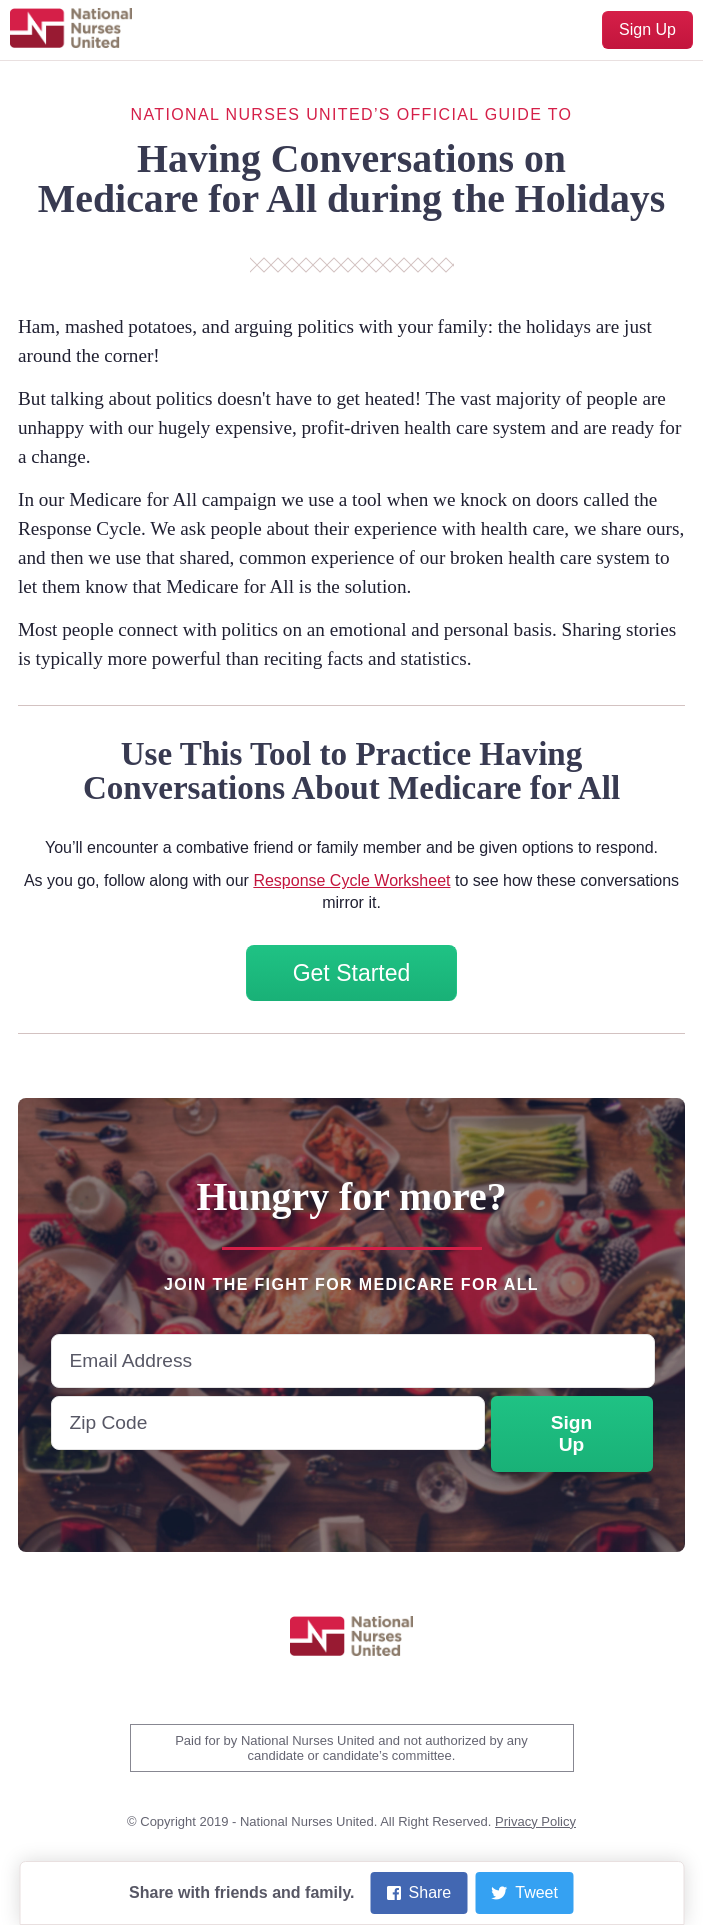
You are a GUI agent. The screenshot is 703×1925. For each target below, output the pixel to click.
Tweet (524, 1892)
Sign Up (647, 29)
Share (419, 1892)
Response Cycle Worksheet (351, 880)
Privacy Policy (535, 1821)
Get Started (352, 973)
